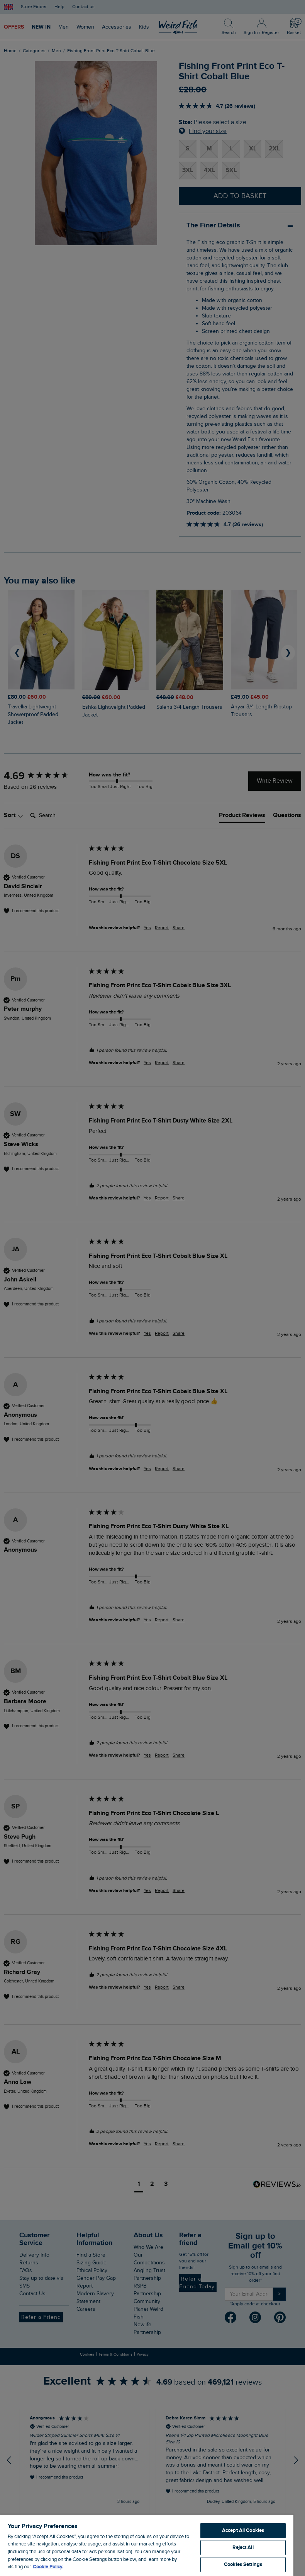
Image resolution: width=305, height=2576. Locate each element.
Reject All (242, 2547)
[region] (146, 2545)
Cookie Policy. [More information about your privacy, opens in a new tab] (48, 2567)
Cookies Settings (243, 2564)
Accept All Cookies (243, 2530)
